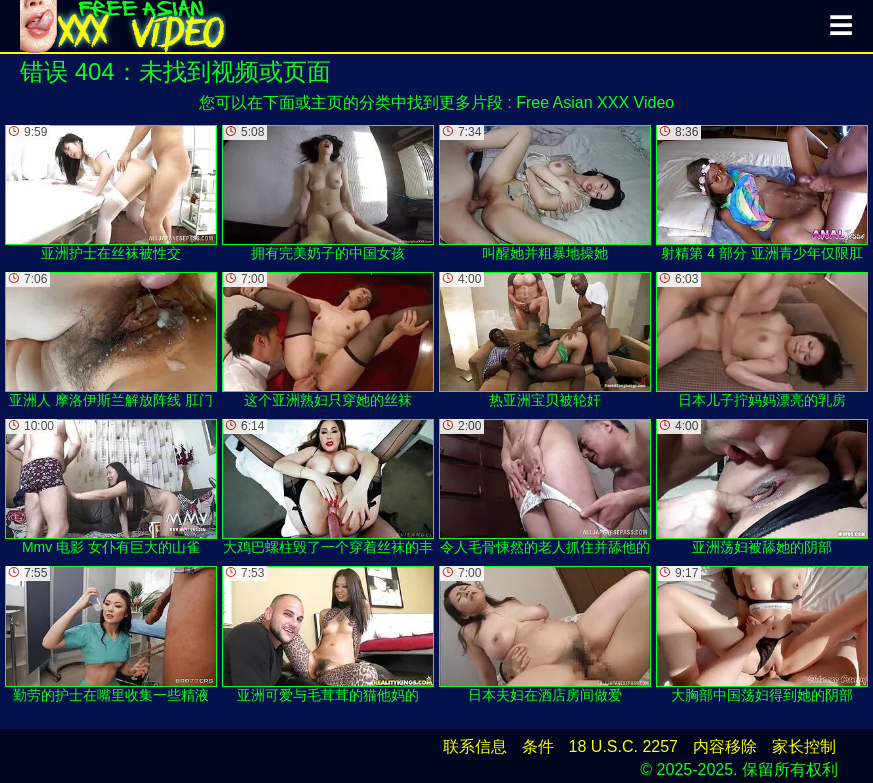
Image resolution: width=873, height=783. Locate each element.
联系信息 (475, 746)
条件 (538, 746)
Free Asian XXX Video (595, 102)
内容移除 (725, 746)
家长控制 (804, 746)
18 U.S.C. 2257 (623, 746)
